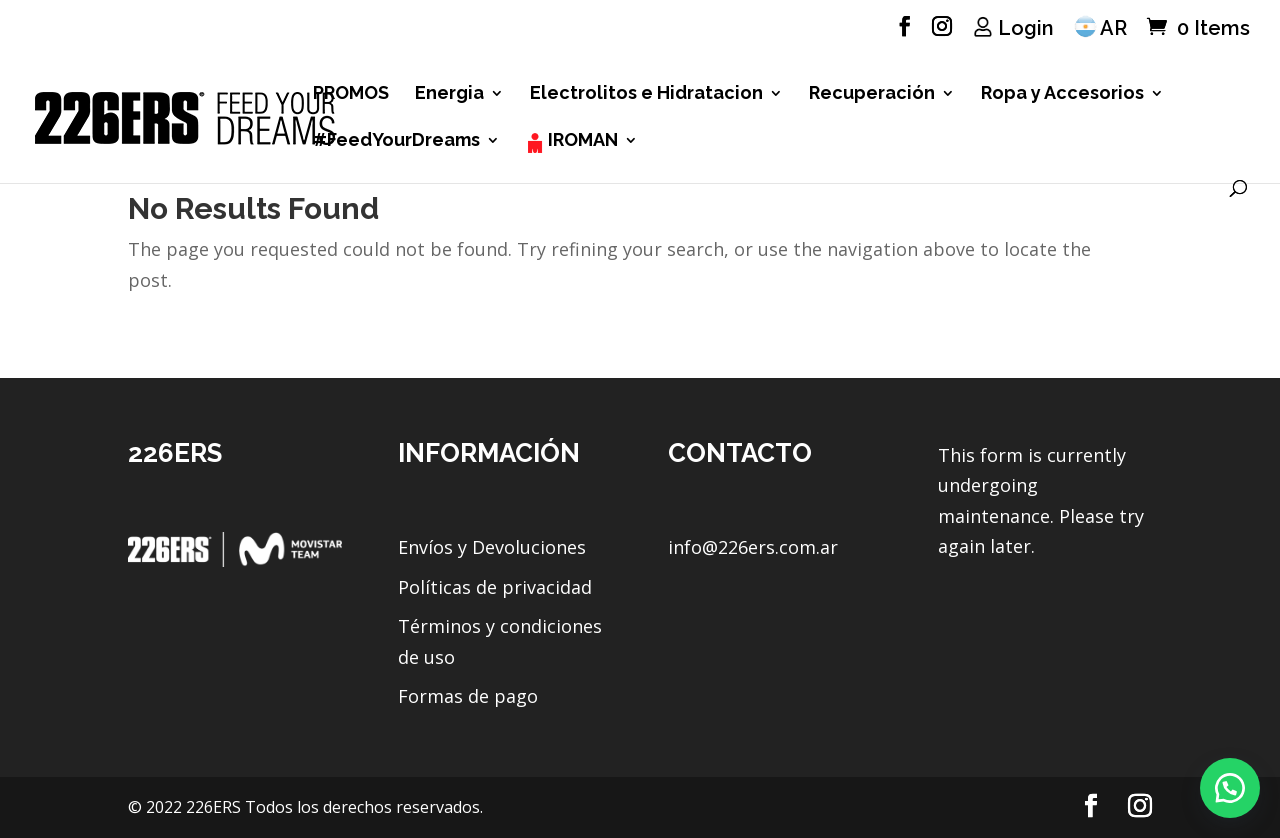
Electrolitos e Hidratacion (646, 94)
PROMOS (351, 94)
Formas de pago (468, 696)
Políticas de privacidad (495, 587)
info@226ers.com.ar (753, 547)
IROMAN (583, 141)
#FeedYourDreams (396, 141)
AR (1113, 28)
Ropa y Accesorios (1062, 94)
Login (1026, 28)
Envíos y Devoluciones (492, 547)
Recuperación (872, 94)
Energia (449, 94)
